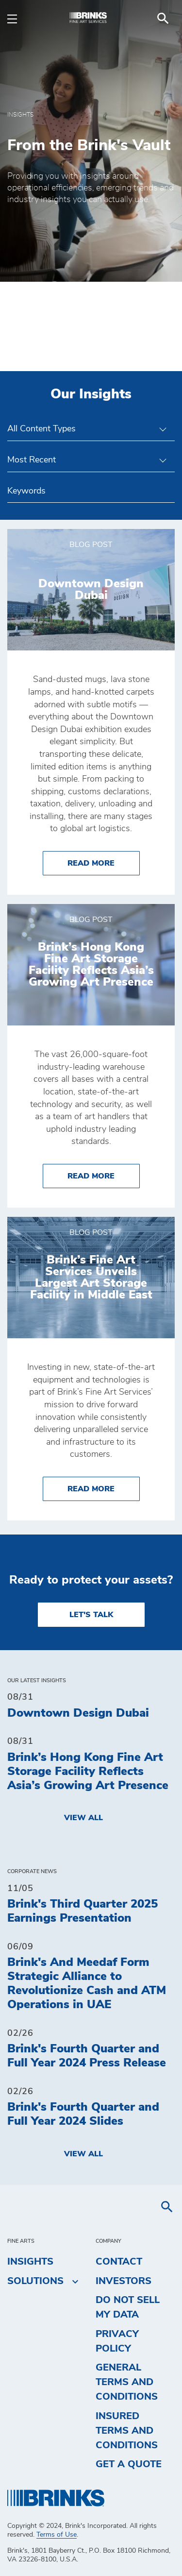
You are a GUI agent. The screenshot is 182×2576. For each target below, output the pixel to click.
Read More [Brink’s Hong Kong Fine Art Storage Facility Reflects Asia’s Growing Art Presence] (103, 1175)
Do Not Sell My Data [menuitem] (128, 2307)
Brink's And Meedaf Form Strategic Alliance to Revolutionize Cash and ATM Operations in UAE (86, 1983)
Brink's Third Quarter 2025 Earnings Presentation (82, 1911)
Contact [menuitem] (119, 2262)
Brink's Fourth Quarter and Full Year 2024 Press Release (86, 2056)
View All (83, 1818)
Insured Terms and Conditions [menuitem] (127, 2430)
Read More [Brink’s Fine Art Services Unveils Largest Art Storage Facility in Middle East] (103, 1488)
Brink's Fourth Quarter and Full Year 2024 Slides (83, 2114)
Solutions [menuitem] (35, 2281)
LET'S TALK (91, 1615)
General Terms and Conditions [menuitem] (127, 2382)
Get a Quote (129, 2464)
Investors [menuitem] (123, 2281)
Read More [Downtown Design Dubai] (103, 862)
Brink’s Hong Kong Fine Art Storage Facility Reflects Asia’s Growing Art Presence (87, 1771)
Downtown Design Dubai (78, 1713)
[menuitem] (163, 18)
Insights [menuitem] (30, 2262)
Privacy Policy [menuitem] (117, 2341)
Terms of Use (56, 2534)
